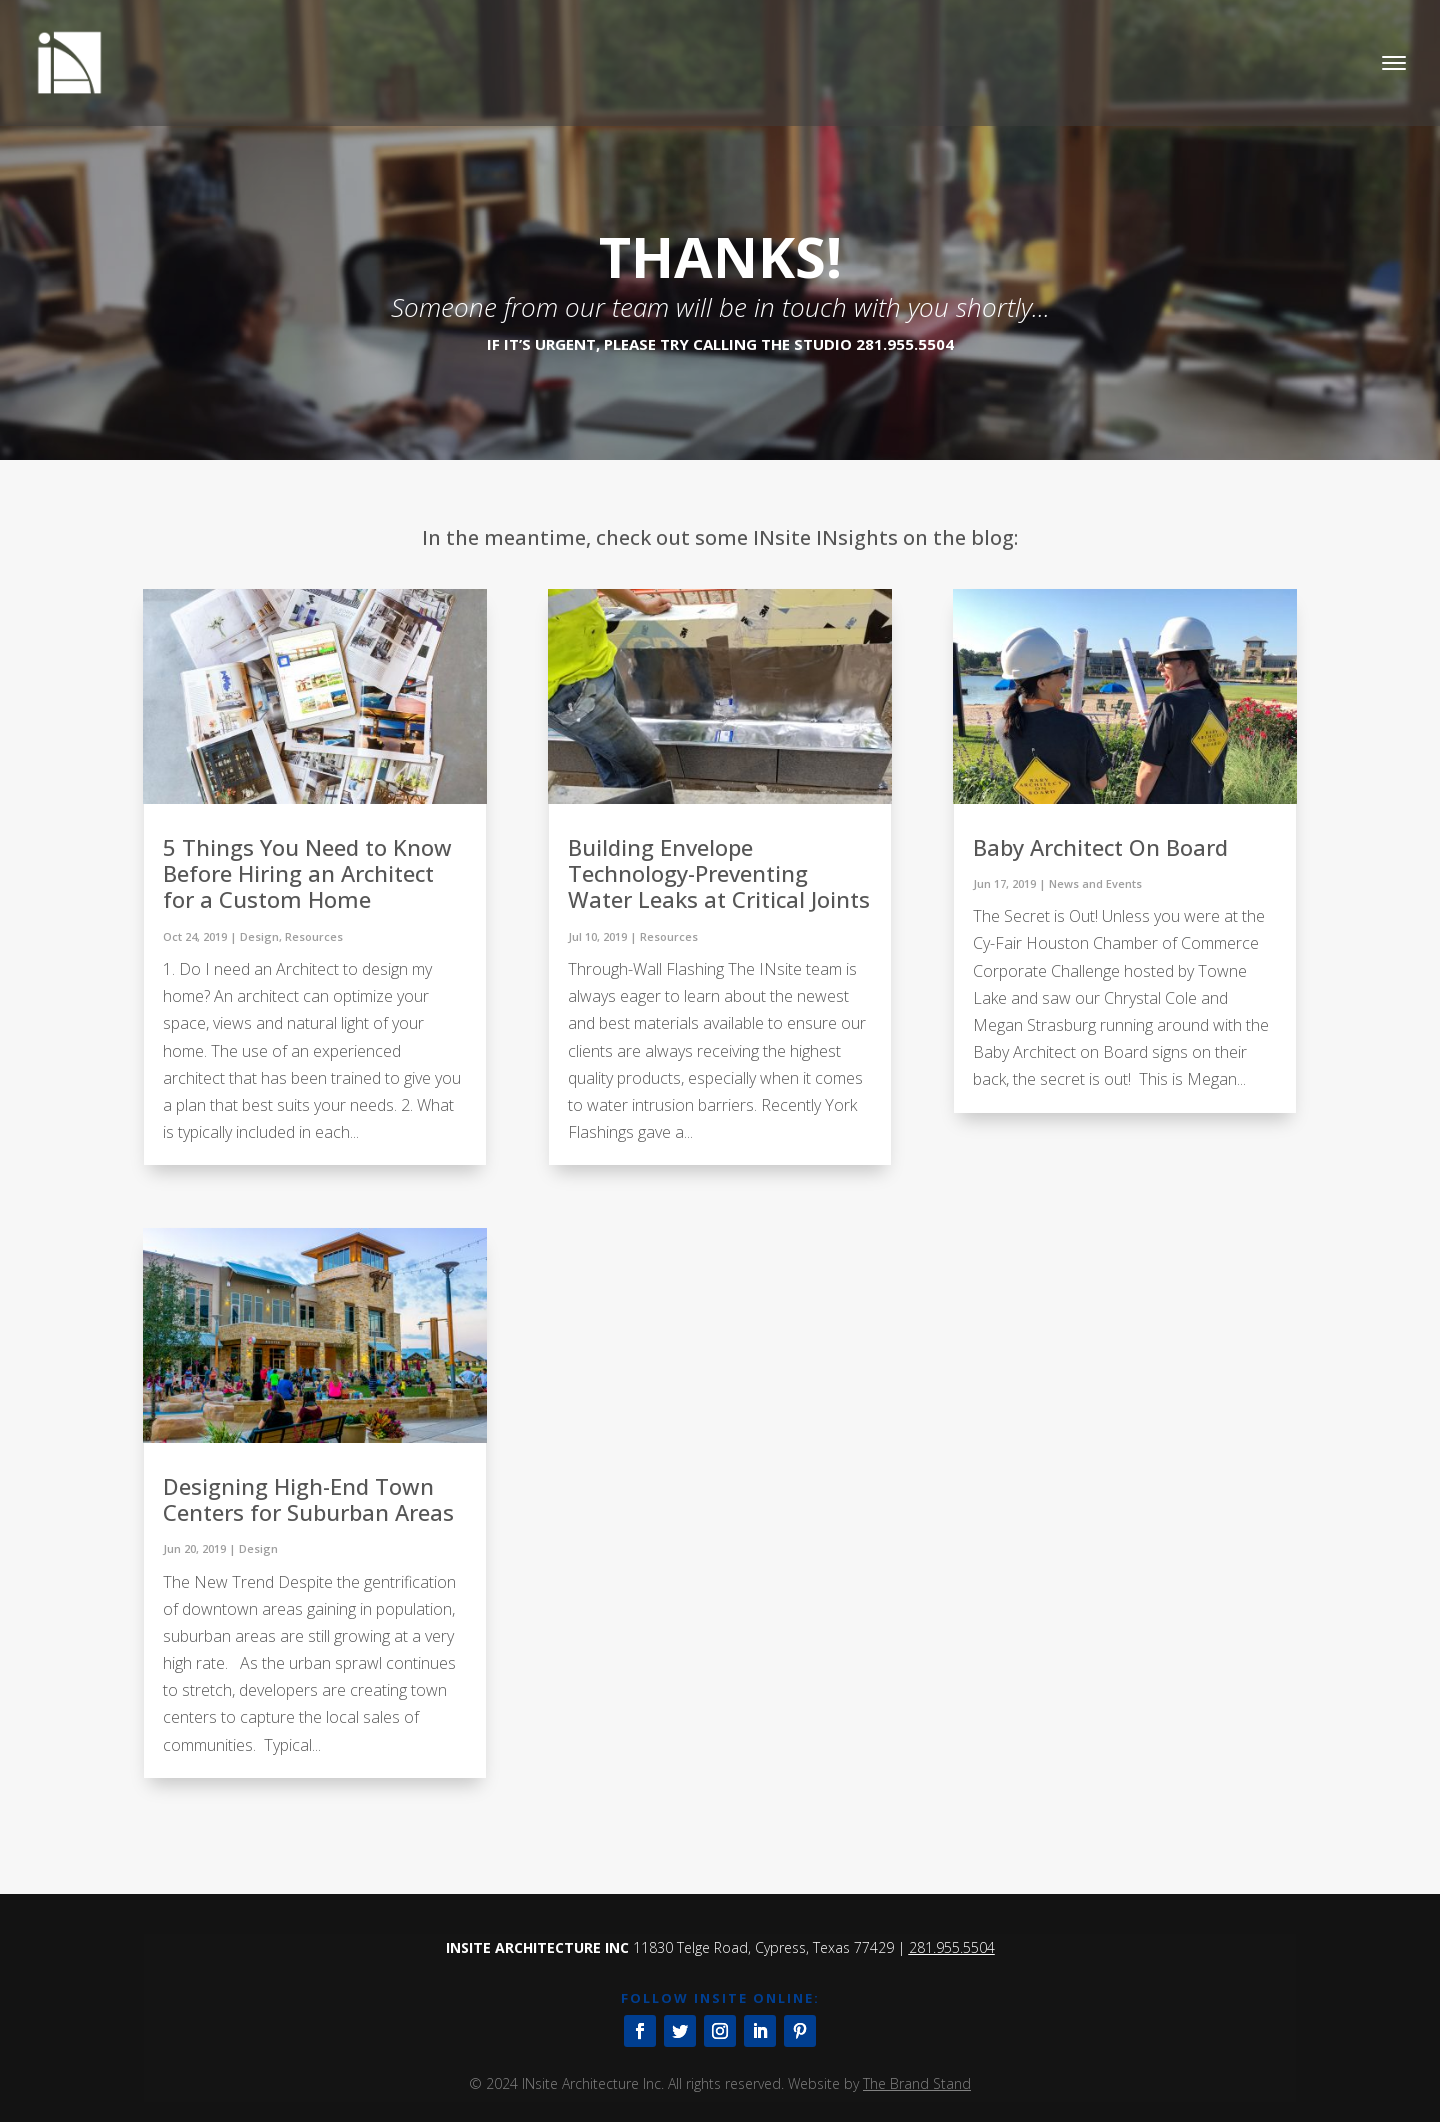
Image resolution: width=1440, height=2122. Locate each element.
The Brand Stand (917, 2083)
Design (259, 936)
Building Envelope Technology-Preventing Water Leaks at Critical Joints (719, 873)
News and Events (1095, 883)
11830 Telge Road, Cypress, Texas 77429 (763, 1947)
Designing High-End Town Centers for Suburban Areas (308, 1499)
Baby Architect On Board (1100, 847)
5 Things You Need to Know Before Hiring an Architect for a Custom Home (307, 873)
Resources (314, 936)
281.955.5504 (952, 1947)
